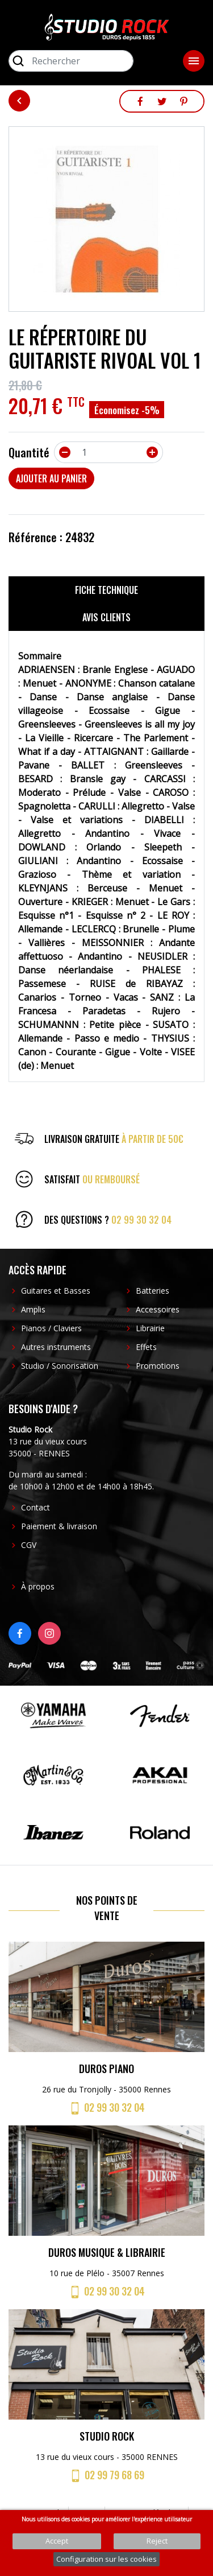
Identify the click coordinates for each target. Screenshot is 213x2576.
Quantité (29, 452)
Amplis (33, 1309)
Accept (56, 2541)
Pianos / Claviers (51, 1328)
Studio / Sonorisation (59, 1365)
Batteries (152, 1290)
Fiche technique (106, 590)
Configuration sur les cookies (106, 2559)
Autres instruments (56, 1346)
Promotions (157, 1365)
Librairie (150, 1328)
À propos (38, 1586)
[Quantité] (108, 452)
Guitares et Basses (55, 1290)
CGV (28, 1544)
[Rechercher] (71, 61)
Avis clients (106, 617)
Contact (35, 1507)
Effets (146, 1346)
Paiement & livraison (59, 1526)
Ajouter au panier (51, 478)
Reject (157, 2541)
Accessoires (157, 1309)
